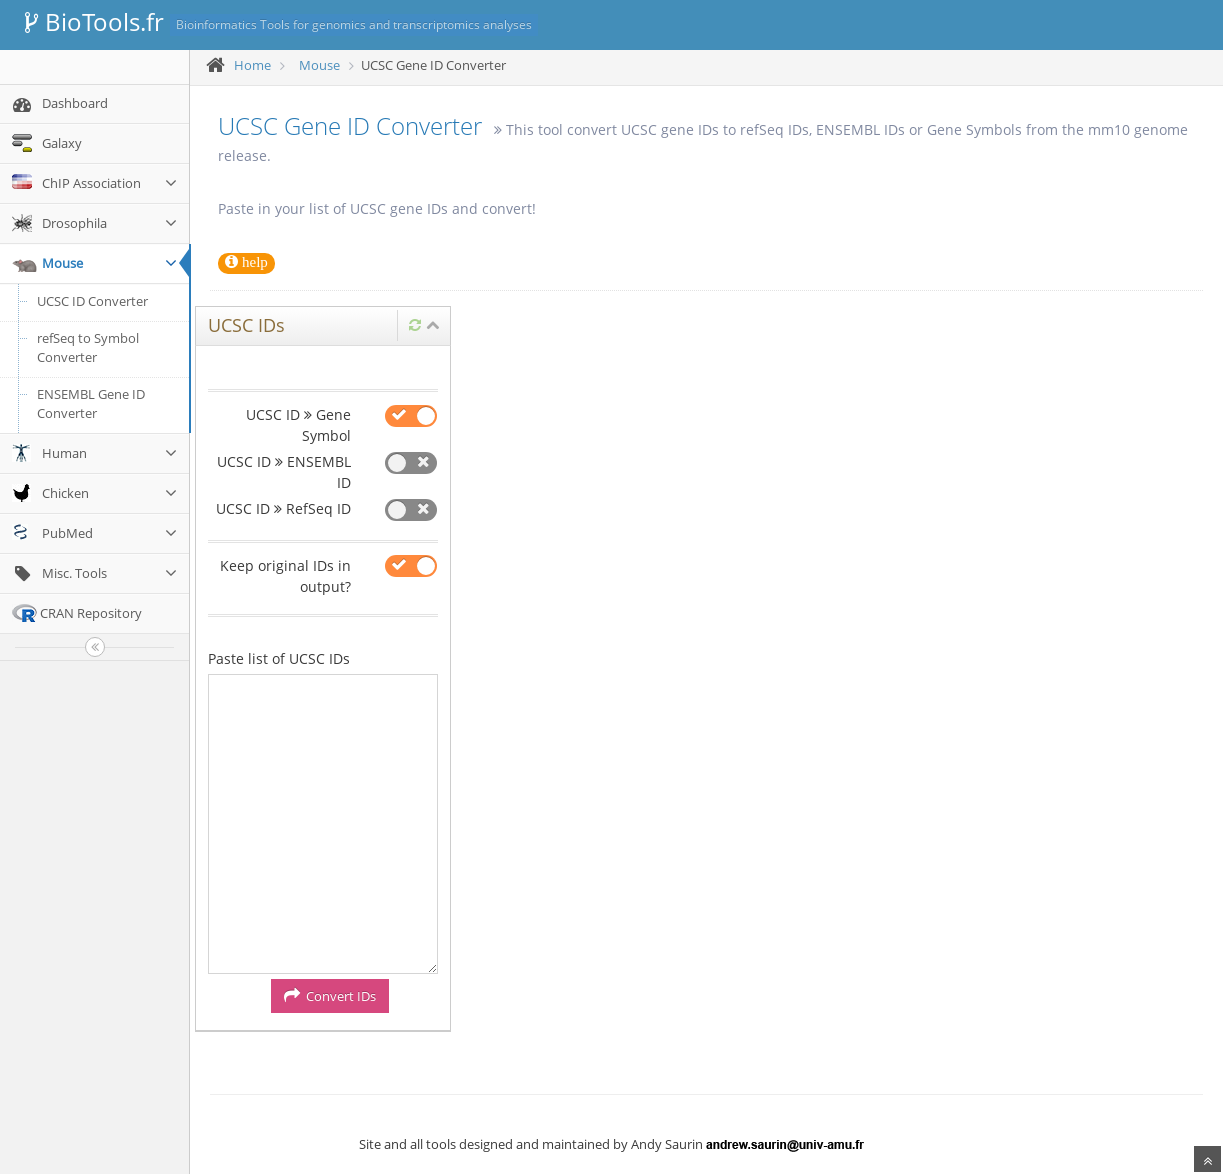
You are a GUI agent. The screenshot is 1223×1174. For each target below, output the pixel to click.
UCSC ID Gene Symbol (298, 425)
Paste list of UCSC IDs (279, 658)
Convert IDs (330, 996)
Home (252, 65)
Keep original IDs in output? (285, 576)
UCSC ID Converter (92, 301)
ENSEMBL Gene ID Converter (91, 404)
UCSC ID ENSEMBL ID (284, 472)
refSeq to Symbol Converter (88, 348)
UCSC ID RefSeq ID (283, 508)
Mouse (319, 65)
